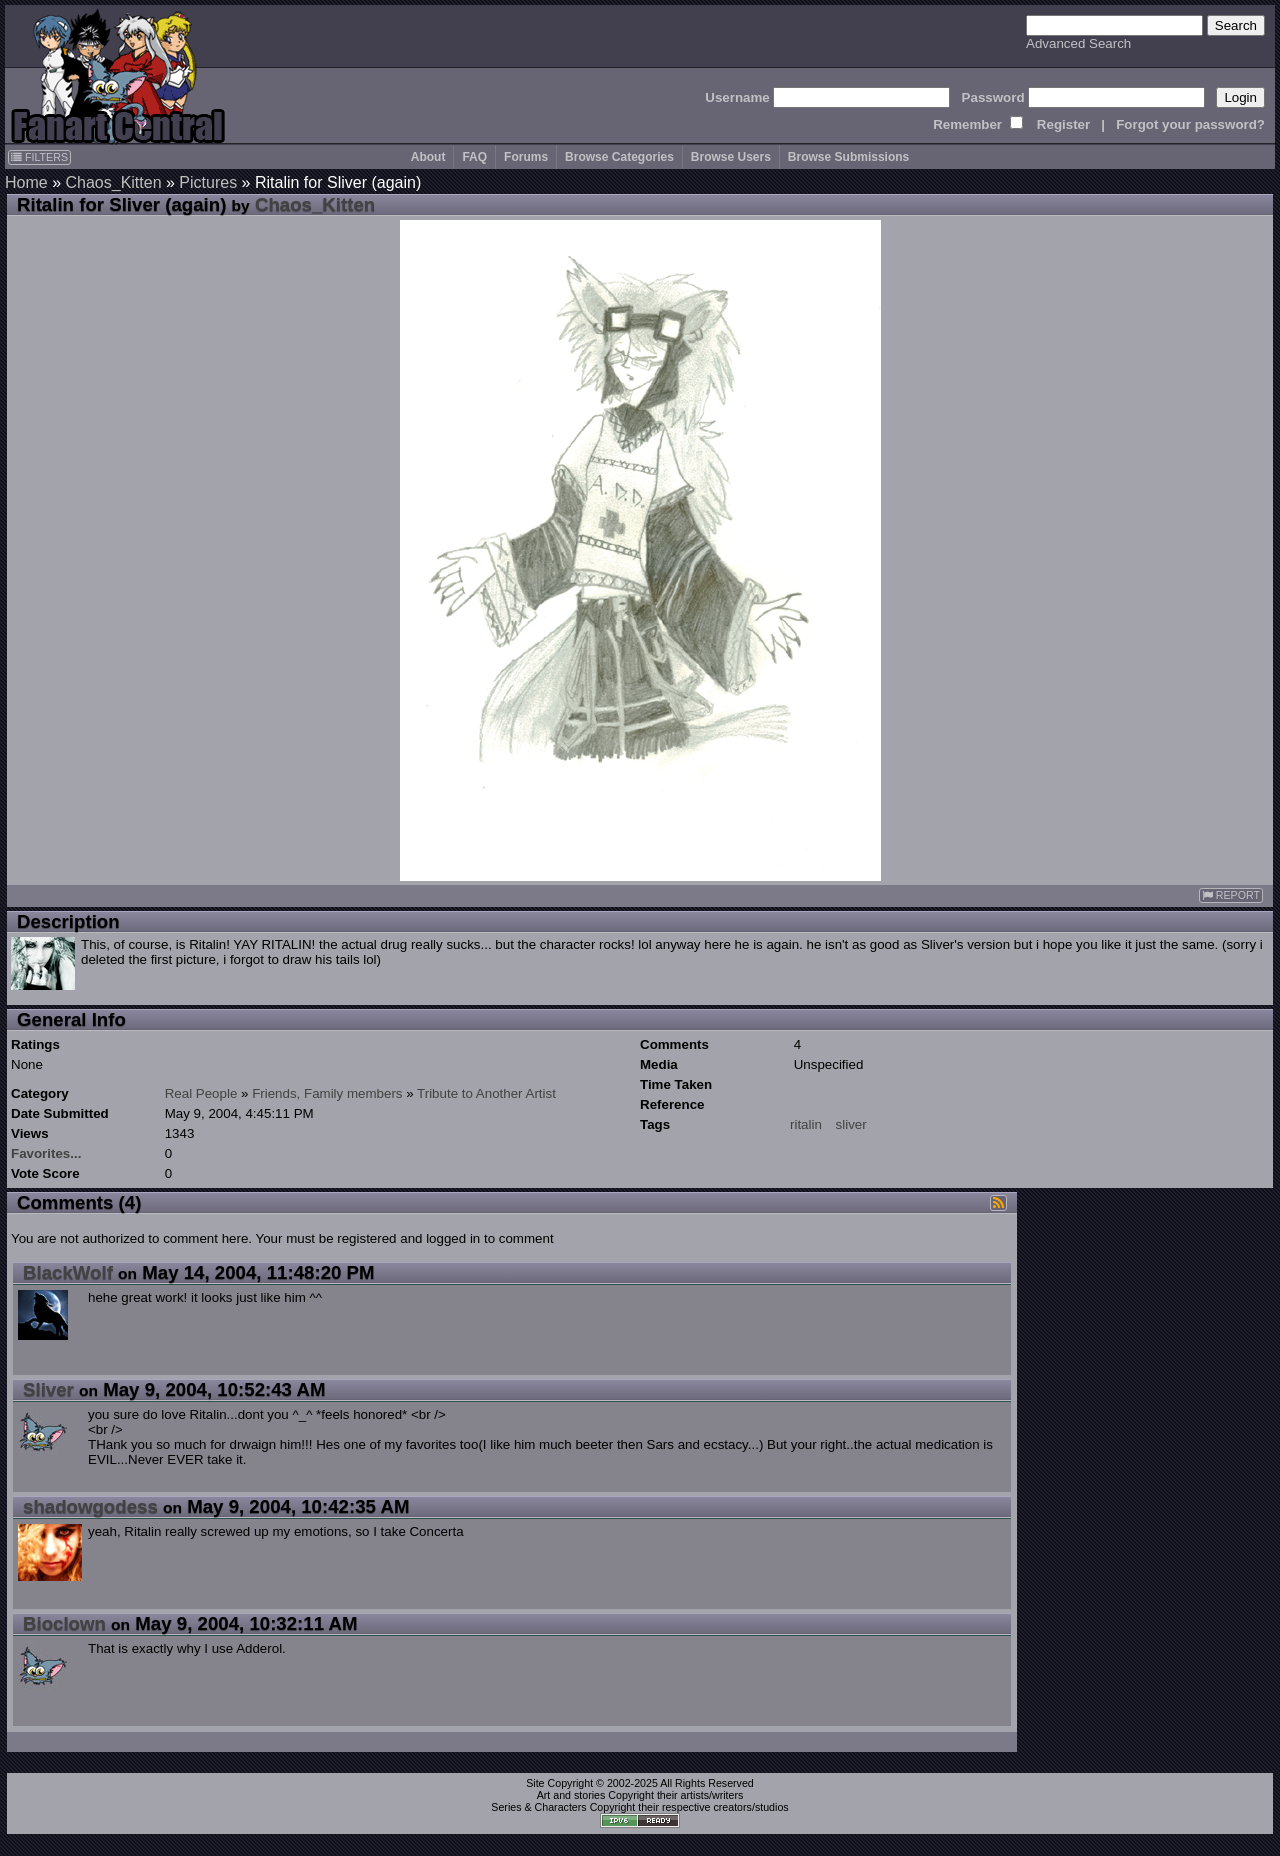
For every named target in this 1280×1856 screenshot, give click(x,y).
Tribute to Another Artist (486, 1093)
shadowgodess (90, 1506)
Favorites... (46, 1153)
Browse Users (731, 157)
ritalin (806, 1124)
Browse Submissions (848, 157)
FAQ (474, 157)
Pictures (208, 182)
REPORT (1231, 895)
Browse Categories (619, 157)
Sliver (48, 1389)
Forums (526, 157)
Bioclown (64, 1623)
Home (26, 182)
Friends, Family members (327, 1093)
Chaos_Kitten (113, 182)
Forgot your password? (1190, 124)
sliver (851, 1124)
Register (1063, 124)
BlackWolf (68, 1272)
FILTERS (39, 157)
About (428, 157)
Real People (201, 1093)
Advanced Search (1078, 43)
